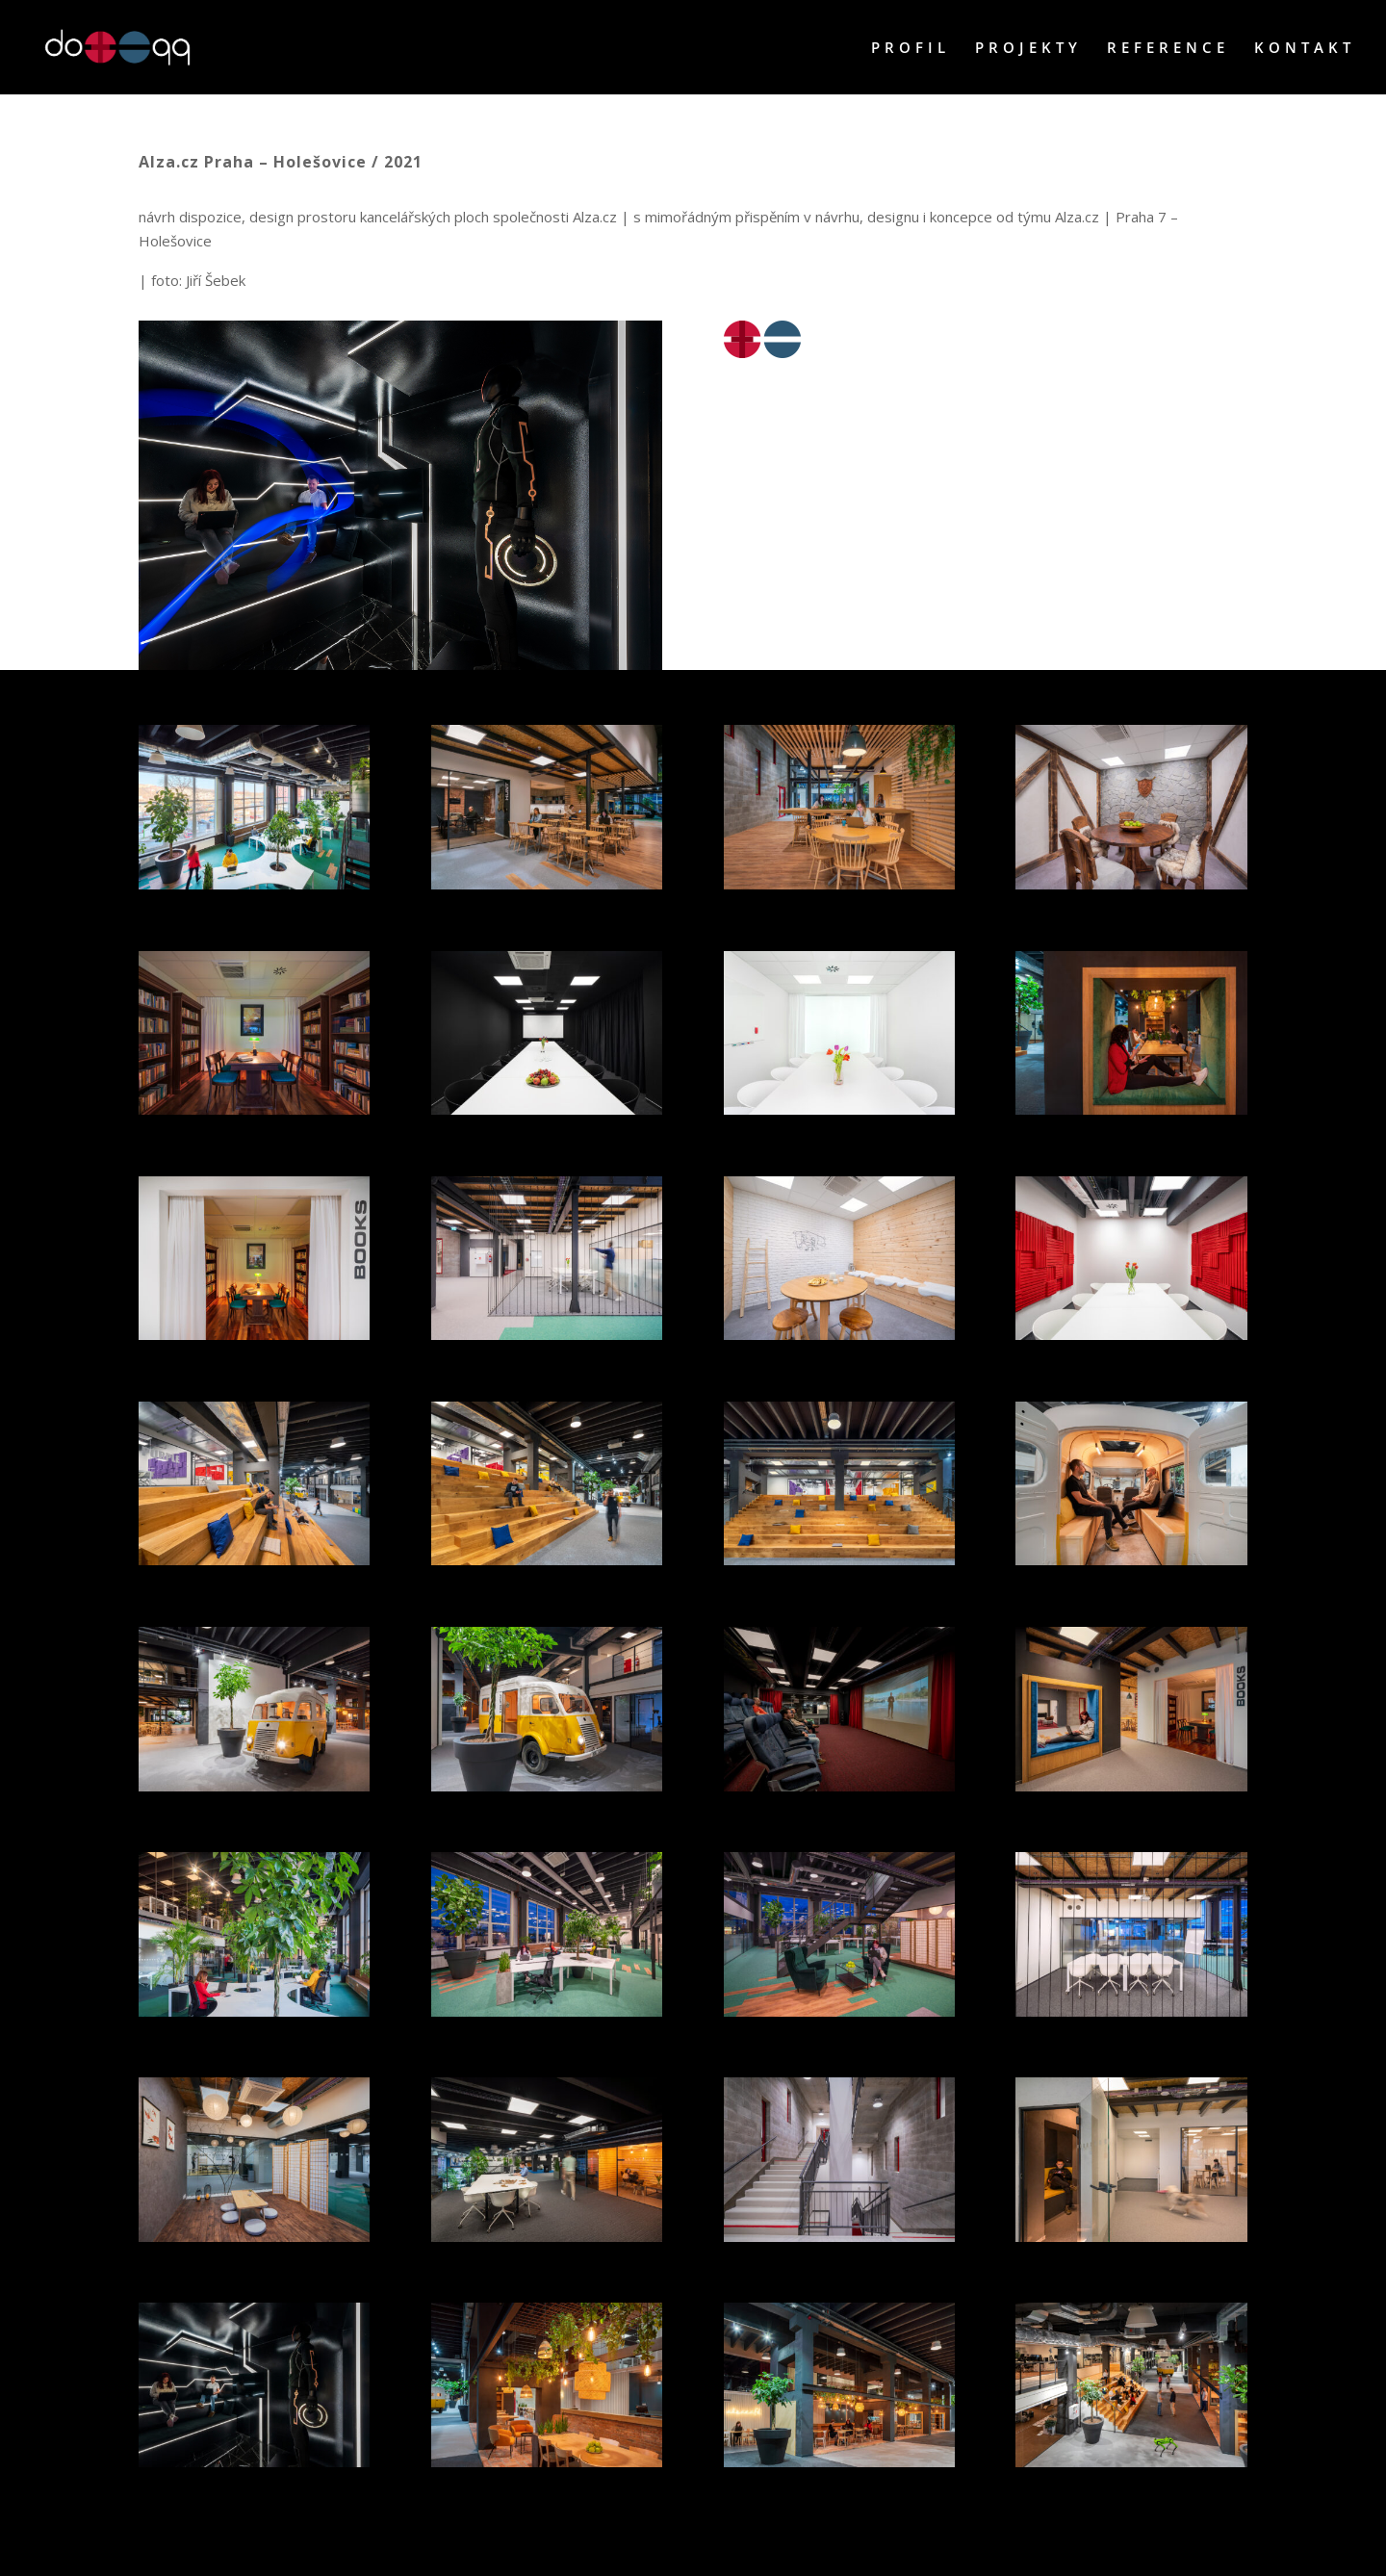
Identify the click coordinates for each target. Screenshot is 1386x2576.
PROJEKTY (1028, 48)
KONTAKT (1304, 48)
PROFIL (910, 48)
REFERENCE (1168, 48)
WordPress (380, 2548)
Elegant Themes (240, 2548)
